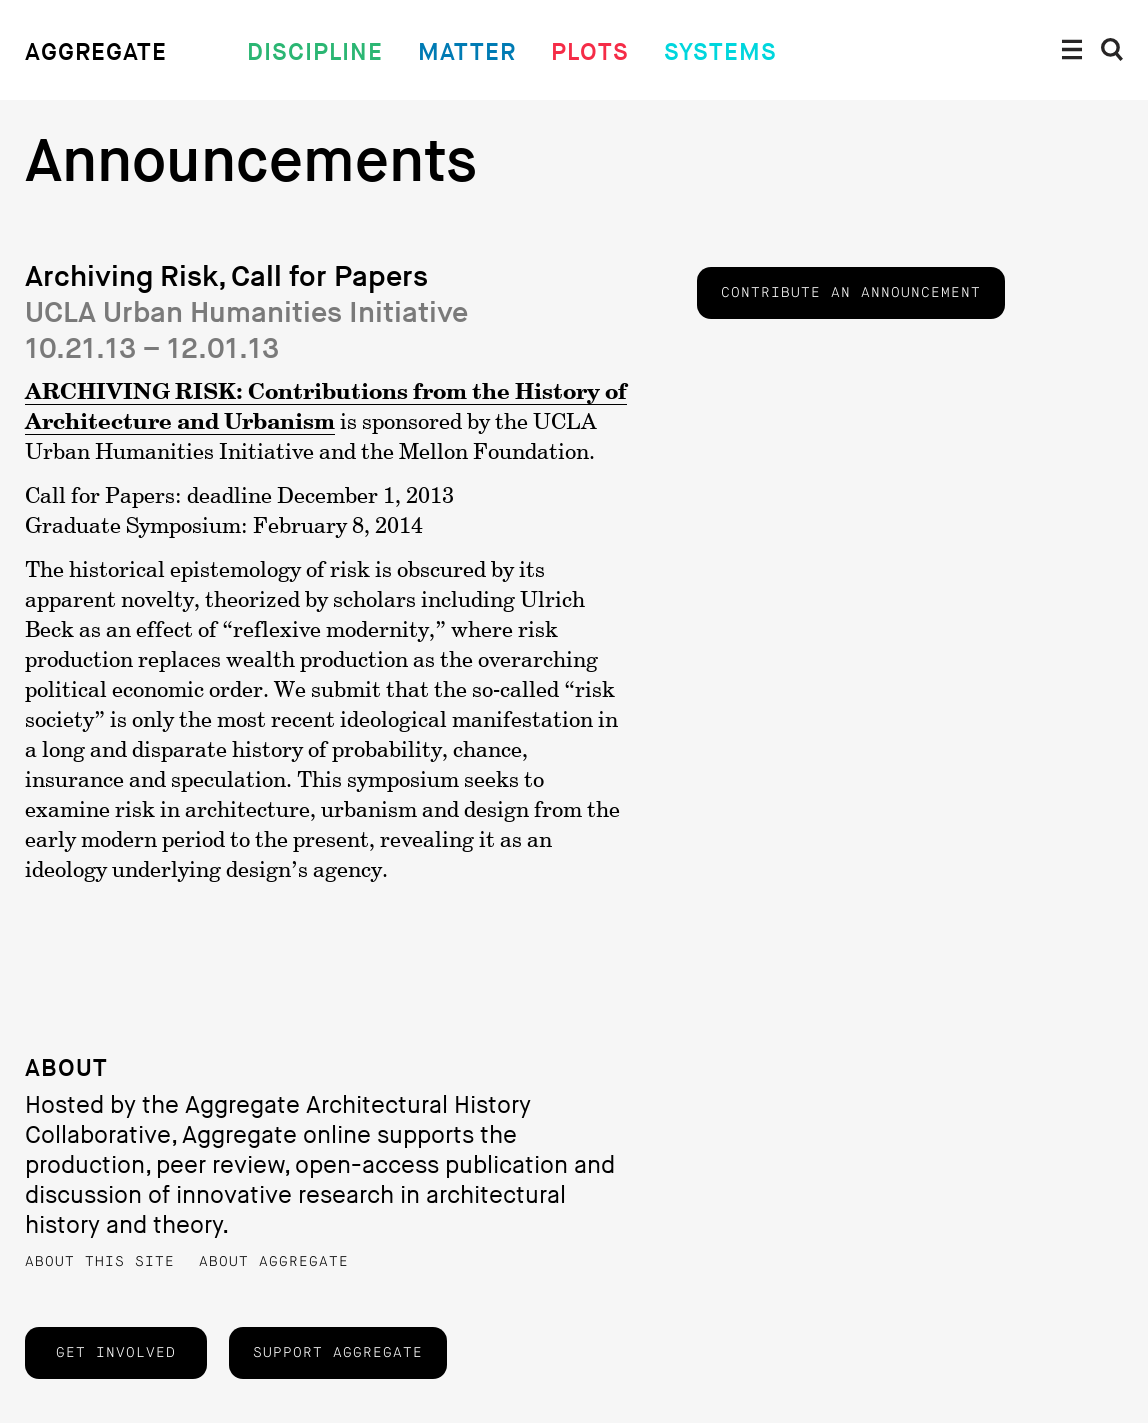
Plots (590, 52)
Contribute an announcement (851, 293)
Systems (720, 52)
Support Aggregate (338, 1353)
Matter (467, 52)
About (66, 1068)
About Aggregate (274, 1262)
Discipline (315, 52)
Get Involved (116, 1353)
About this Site (100, 1262)
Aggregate (96, 52)
